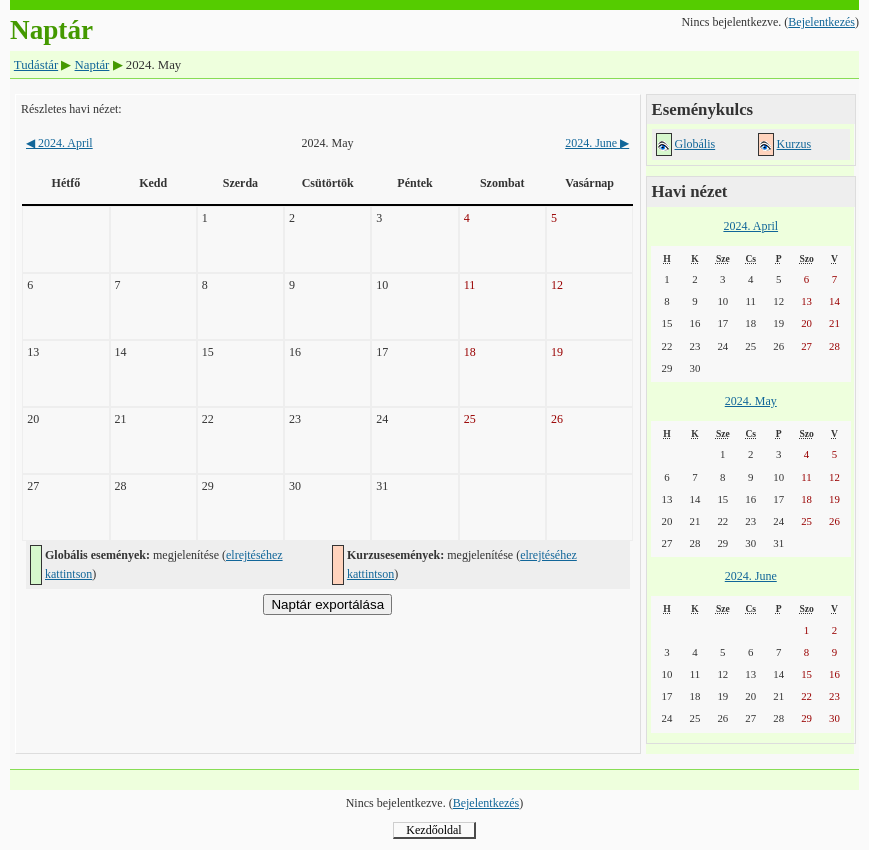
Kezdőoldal (433, 830)
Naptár (92, 65)
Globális (695, 144)
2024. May (751, 401)
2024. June (597, 143)
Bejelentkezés (821, 22)
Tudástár (36, 65)
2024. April (59, 143)
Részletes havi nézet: (71, 109)
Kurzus (794, 144)
